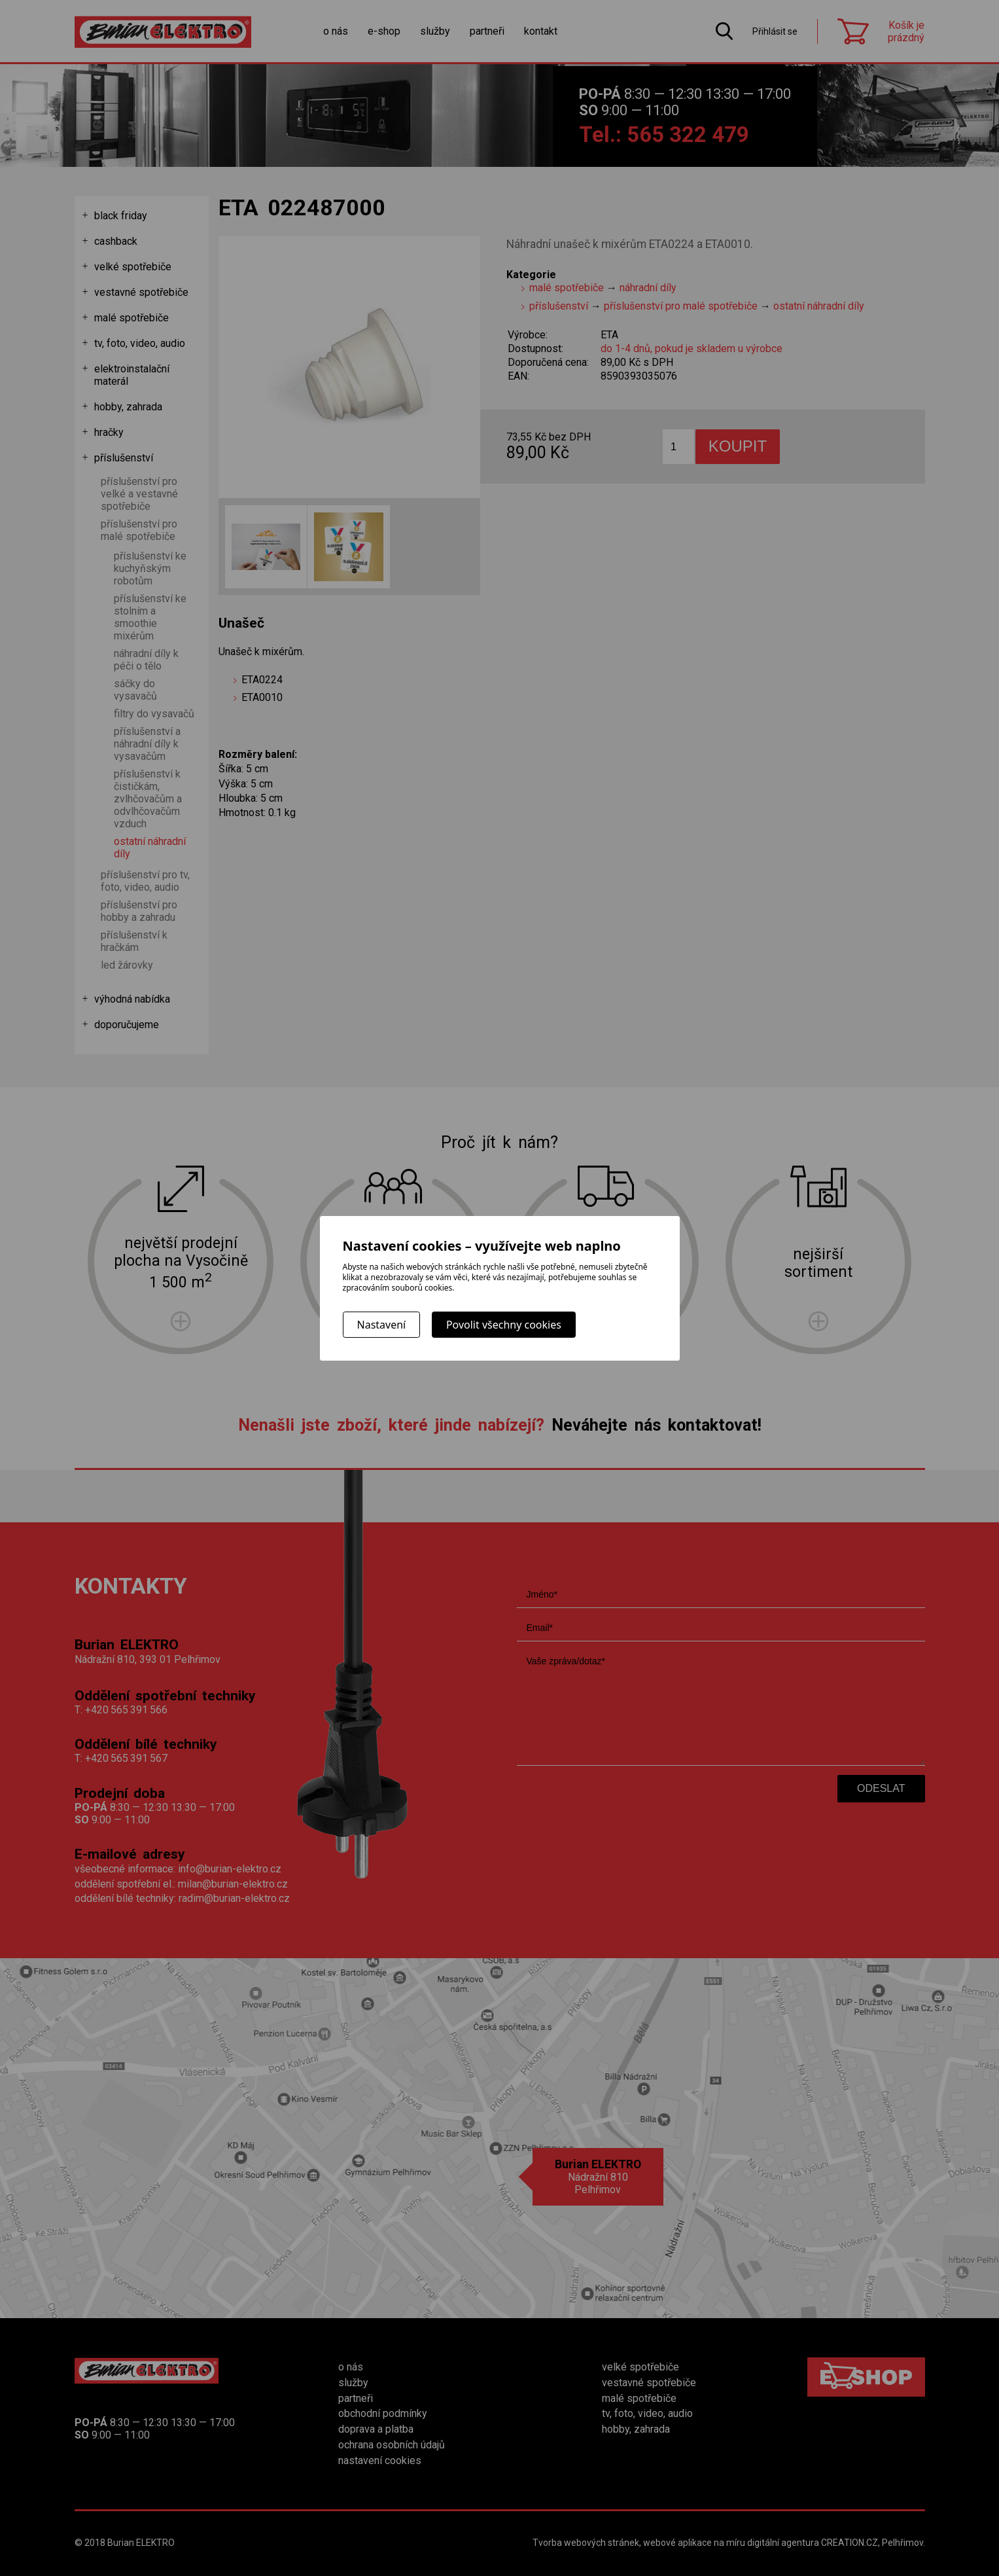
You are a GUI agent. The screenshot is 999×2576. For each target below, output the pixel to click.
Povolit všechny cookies (503, 1324)
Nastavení (381, 1324)
